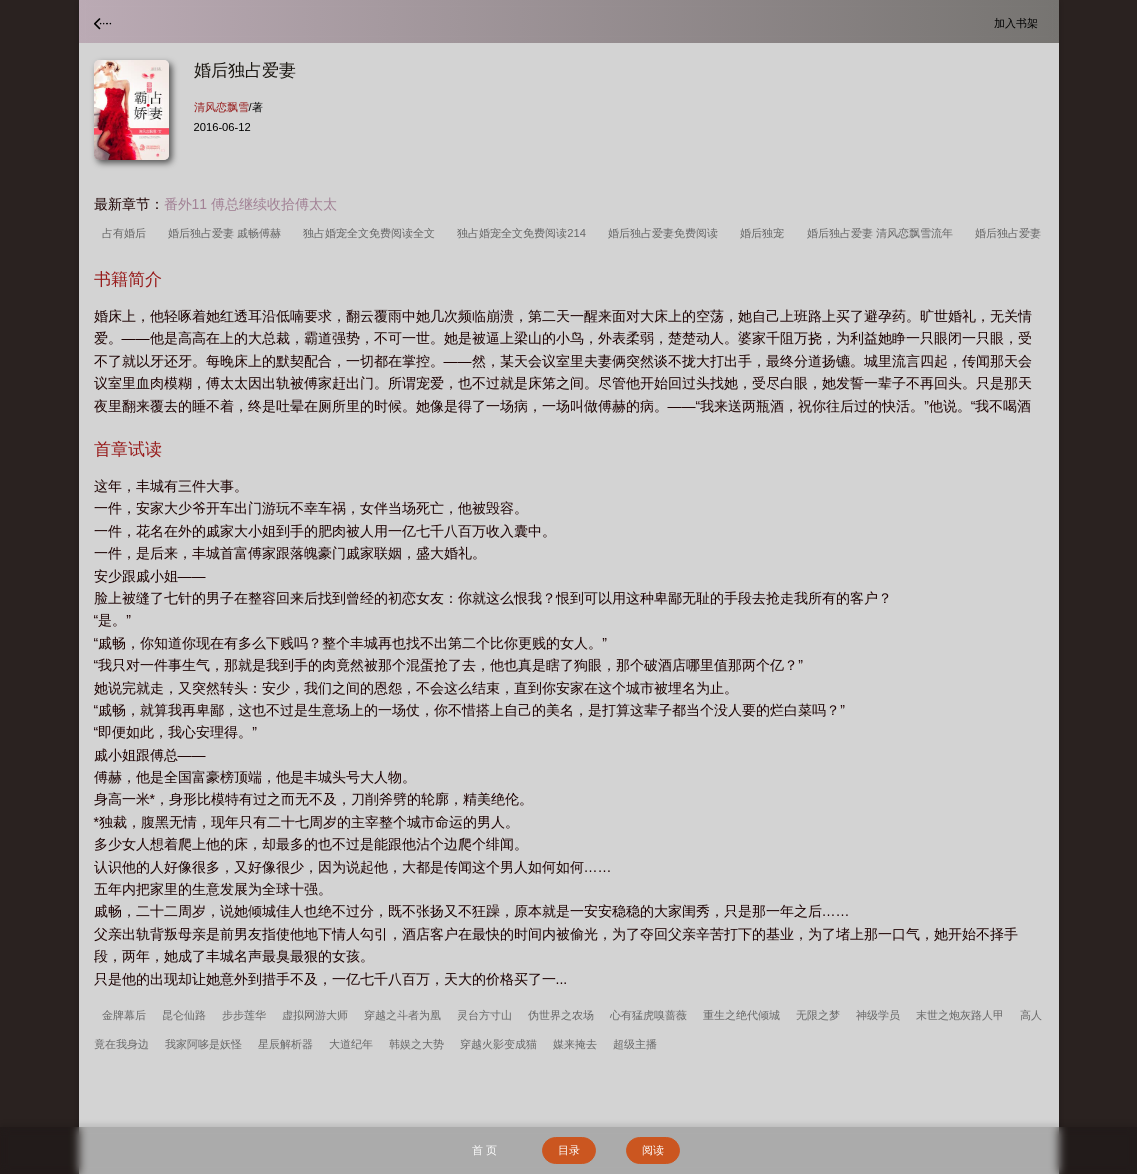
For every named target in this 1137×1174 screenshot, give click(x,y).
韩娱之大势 (416, 1044)
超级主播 (635, 1044)
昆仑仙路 (184, 1015)
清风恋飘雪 (221, 107)
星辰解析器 (285, 1044)
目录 (569, 1150)
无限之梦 (818, 1015)
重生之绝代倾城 (741, 1015)
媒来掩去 (575, 1044)
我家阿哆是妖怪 (203, 1044)
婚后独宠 (765, 233)
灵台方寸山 (484, 1015)
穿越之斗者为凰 (402, 1015)
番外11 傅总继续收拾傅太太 (250, 204)
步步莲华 (244, 1015)
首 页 (484, 1150)
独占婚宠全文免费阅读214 (524, 233)
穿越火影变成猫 (498, 1044)
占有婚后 (127, 233)
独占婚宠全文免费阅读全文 (372, 233)
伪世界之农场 (561, 1015)
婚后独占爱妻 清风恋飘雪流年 (883, 233)
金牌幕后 (124, 1015)
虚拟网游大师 (315, 1015)
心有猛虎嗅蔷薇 (648, 1015)
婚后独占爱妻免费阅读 (666, 233)
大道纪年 (351, 1044)
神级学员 (878, 1015)
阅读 (653, 1150)
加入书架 (1019, 22)
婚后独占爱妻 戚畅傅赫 (227, 233)
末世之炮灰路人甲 (960, 1015)
